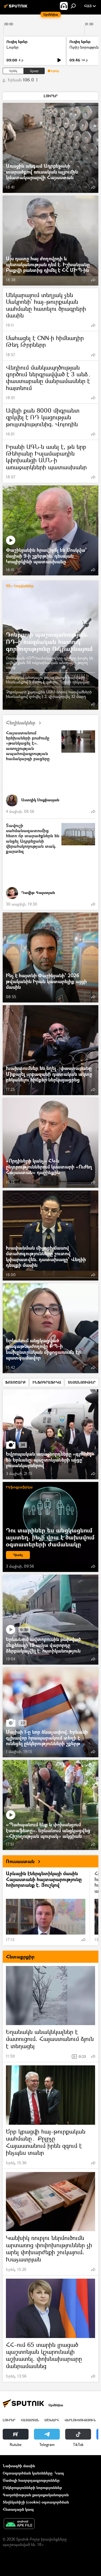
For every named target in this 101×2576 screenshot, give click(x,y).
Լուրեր (12, 47)
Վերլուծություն (80, 2420)
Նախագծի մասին (19, 2465)
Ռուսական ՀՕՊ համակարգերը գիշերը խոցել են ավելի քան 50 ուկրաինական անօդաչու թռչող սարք (49, 662)
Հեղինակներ (25, 723)
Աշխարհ (51, 2420)
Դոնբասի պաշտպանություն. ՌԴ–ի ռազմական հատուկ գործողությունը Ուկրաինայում (49, 641)
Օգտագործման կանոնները (28, 2473)
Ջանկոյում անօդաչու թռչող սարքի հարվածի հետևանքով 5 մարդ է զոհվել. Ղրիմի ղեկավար (48, 679)
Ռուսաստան (25, 1861)
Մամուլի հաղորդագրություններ (31, 2480)
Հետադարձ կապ (18, 2509)
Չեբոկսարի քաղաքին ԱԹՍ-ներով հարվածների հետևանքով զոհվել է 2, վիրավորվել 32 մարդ (49, 694)
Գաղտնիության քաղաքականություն (36, 2494)
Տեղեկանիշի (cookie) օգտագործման (36, 2502)
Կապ (59, 2473)
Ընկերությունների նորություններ (32, 2487)
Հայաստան (30, 2420)
